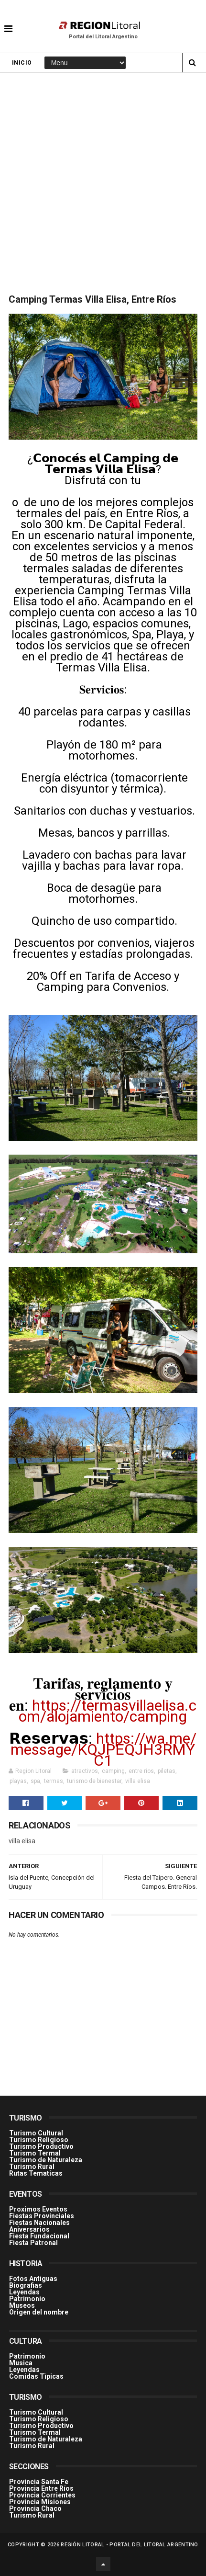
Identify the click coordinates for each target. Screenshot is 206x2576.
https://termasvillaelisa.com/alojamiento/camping (107, 1710)
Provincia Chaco (35, 2508)
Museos (22, 2305)
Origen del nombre (38, 2312)
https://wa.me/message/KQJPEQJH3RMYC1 (103, 1749)
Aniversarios (29, 2229)
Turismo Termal (35, 2153)
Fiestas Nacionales (39, 2222)
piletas (166, 1771)
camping (113, 1771)
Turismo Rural (31, 2166)
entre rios (141, 1771)
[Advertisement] (103, 181)
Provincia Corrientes (42, 2495)
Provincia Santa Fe (38, 2481)
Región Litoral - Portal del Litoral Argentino (129, 2545)
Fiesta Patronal (33, 2243)
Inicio (22, 62)
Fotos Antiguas (33, 2278)
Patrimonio (27, 2299)
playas (18, 1781)
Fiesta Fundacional (39, 2236)
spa (35, 1781)
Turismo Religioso (38, 2140)
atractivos (84, 1771)
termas (53, 1781)
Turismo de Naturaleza (45, 2160)
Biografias (25, 2285)
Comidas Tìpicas (36, 2376)
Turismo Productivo (41, 2146)
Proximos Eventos (38, 2209)
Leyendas (24, 2292)
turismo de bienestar (94, 1781)
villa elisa (137, 1781)
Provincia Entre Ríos (41, 2488)
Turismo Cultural (36, 2133)
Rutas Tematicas (36, 2173)
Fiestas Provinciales (41, 2216)
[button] (8, 22)
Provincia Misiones (40, 2502)
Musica (21, 2363)
